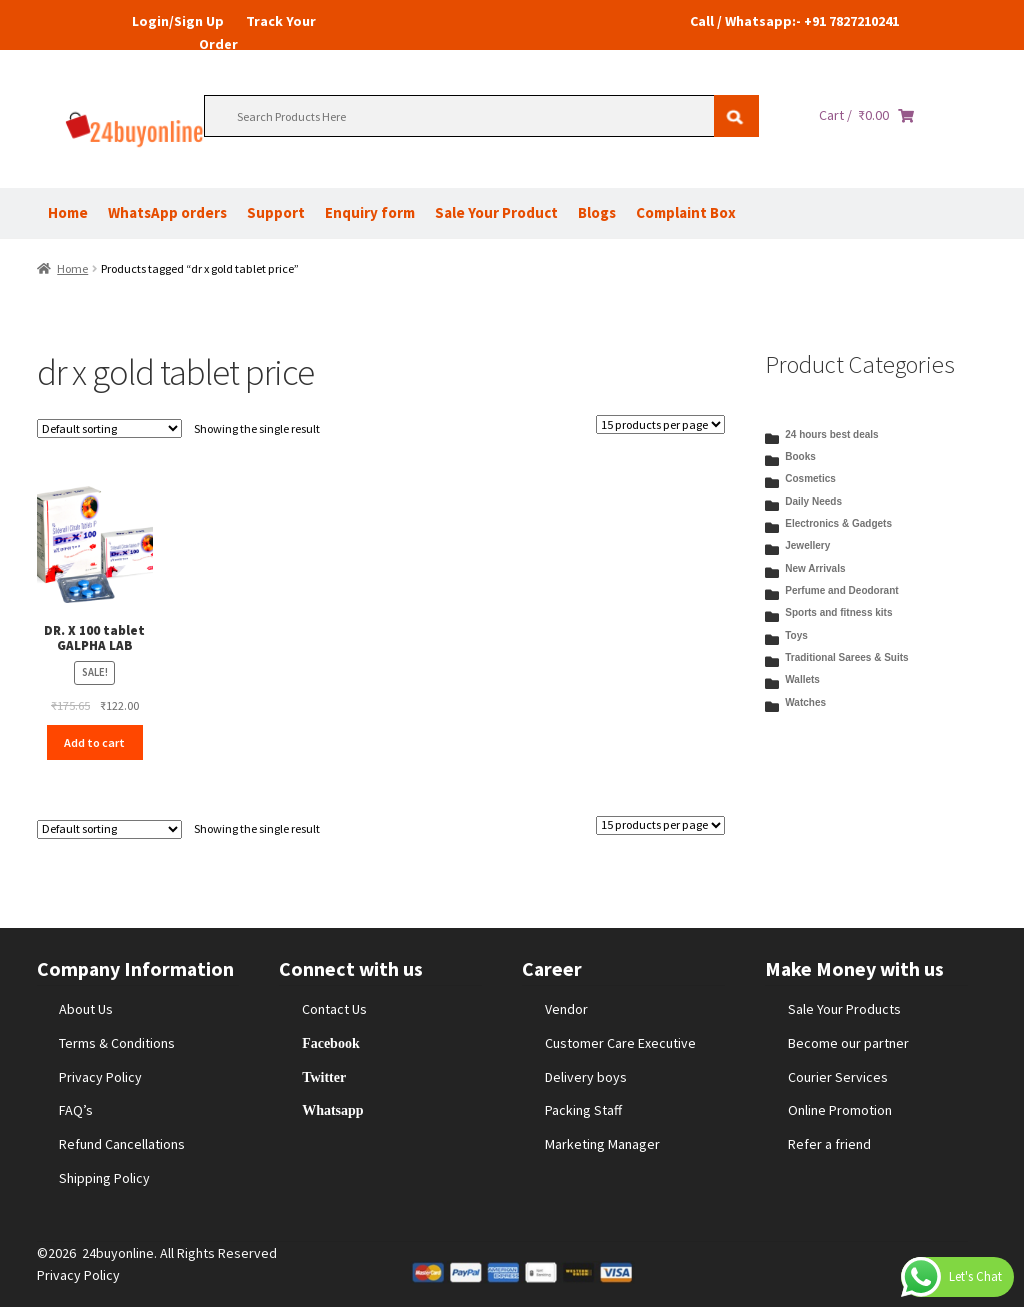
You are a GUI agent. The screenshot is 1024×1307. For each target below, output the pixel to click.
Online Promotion (840, 1110)
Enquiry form (370, 212)
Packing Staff (583, 1110)
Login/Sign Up (178, 21)
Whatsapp (332, 1110)
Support (276, 212)
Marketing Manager (602, 1144)
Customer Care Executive (620, 1043)
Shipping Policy (104, 1178)
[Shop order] (109, 428)
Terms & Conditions (117, 1043)
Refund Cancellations (122, 1144)
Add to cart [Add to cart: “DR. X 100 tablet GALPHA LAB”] (94, 742)
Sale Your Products (844, 1009)
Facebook (331, 1043)
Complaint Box (686, 212)
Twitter (324, 1077)
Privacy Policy (100, 1077)
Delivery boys (586, 1077)
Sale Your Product (496, 212)
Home (68, 212)
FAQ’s (76, 1110)
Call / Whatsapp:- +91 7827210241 (794, 21)
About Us (86, 1009)
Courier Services (838, 1077)
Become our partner (848, 1043)
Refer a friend (829, 1144)
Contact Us (334, 1009)
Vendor (566, 1009)
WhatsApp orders (167, 212)
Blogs (597, 212)
